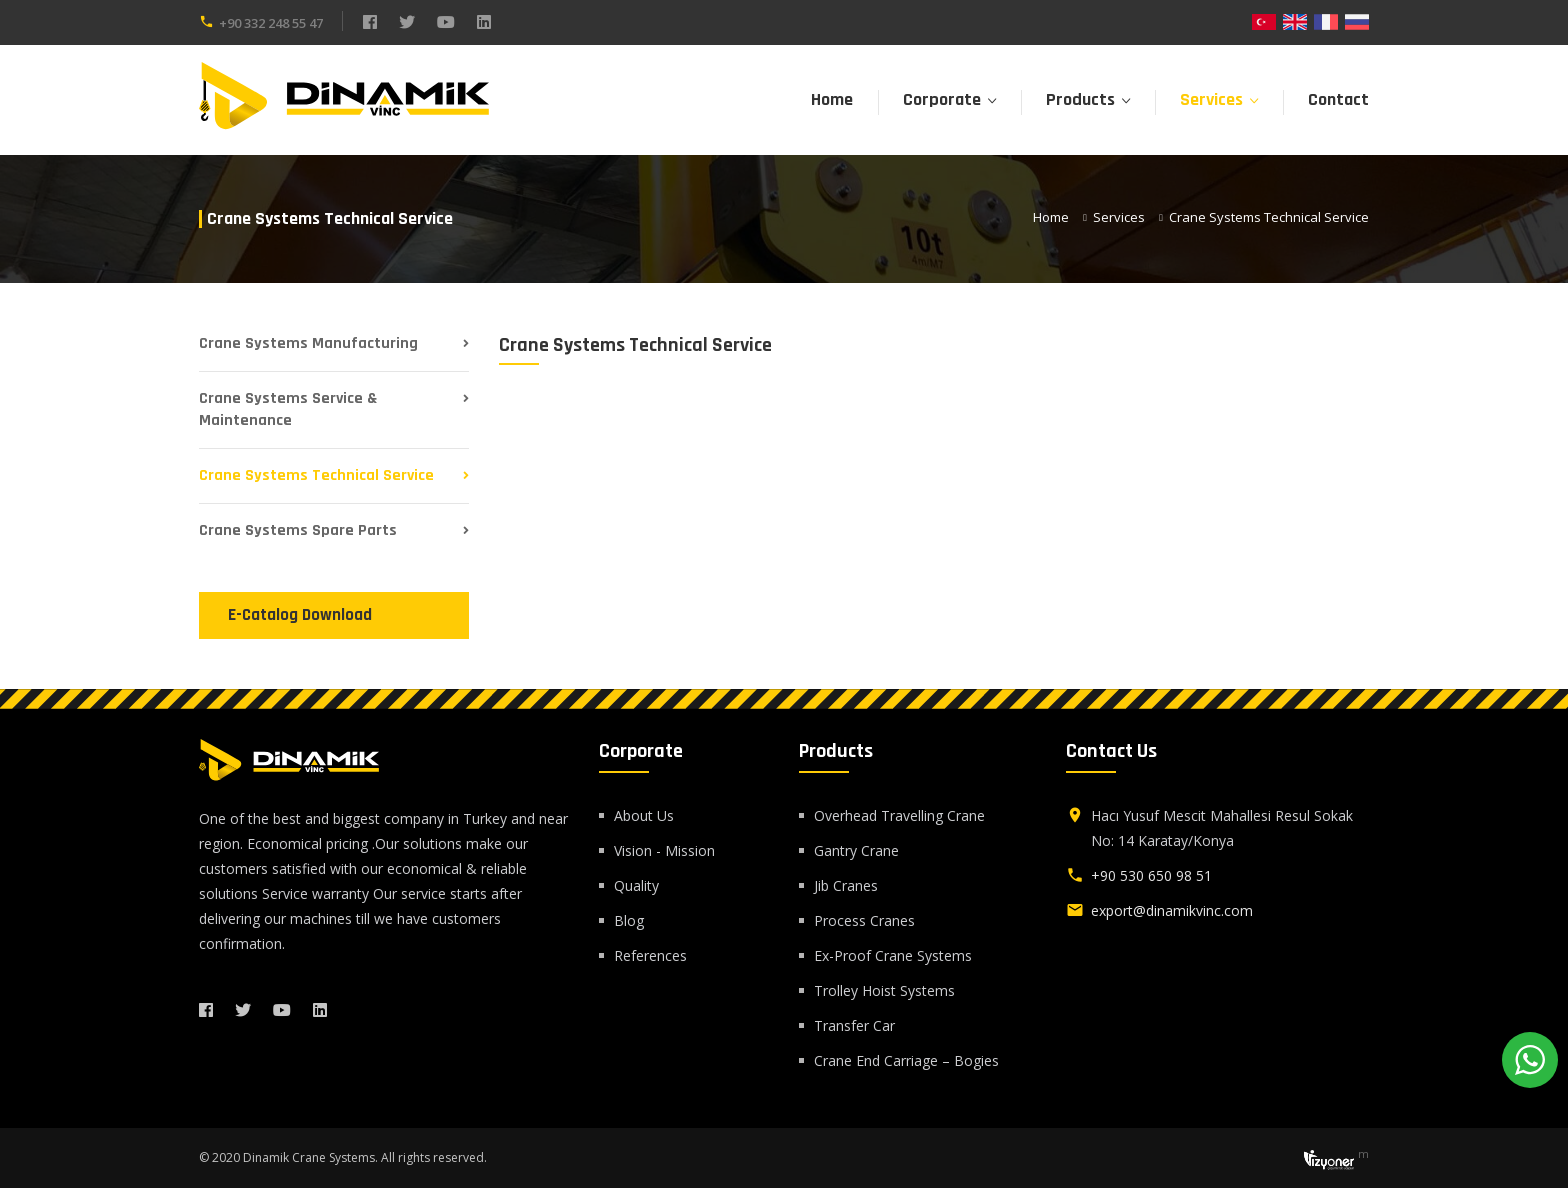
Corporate (942, 99)
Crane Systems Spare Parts (298, 530)
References (650, 955)
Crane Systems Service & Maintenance (288, 409)
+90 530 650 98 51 (1151, 875)
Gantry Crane (856, 850)
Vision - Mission (664, 850)
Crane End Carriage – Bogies (906, 1060)
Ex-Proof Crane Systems (893, 955)
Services (1211, 99)
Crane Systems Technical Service (316, 475)
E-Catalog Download (300, 615)
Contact (1338, 99)
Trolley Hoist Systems (884, 990)
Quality (636, 885)
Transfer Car (854, 1025)
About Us (644, 815)
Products (1080, 99)
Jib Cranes (846, 885)
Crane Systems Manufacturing (308, 343)
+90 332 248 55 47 (271, 23)
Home (832, 99)
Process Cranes (864, 920)
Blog (629, 920)
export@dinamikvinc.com (1172, 910)
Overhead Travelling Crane (899, 815)
